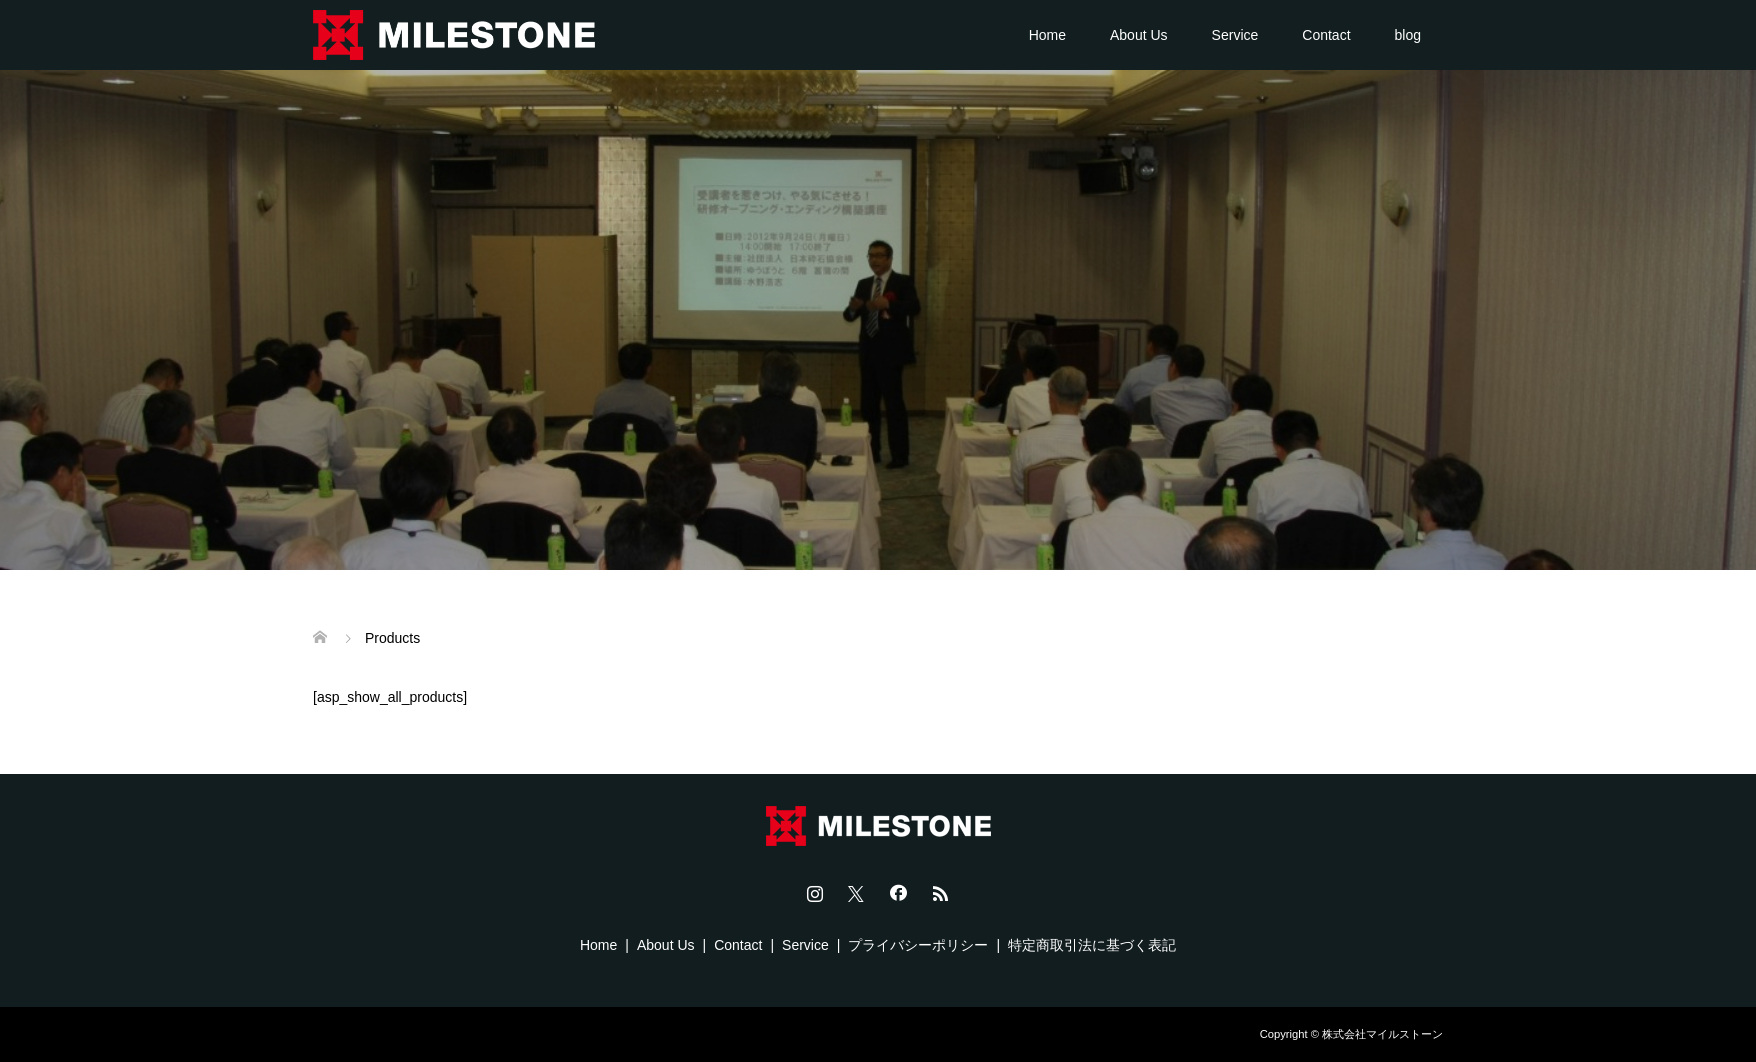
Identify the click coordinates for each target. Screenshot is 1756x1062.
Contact (1326, 35)
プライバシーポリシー (918, 945)
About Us (1139, 35)
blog (1408, 35)
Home (1047, 35)
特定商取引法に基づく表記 (1092, 945)
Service (1235, 35)
